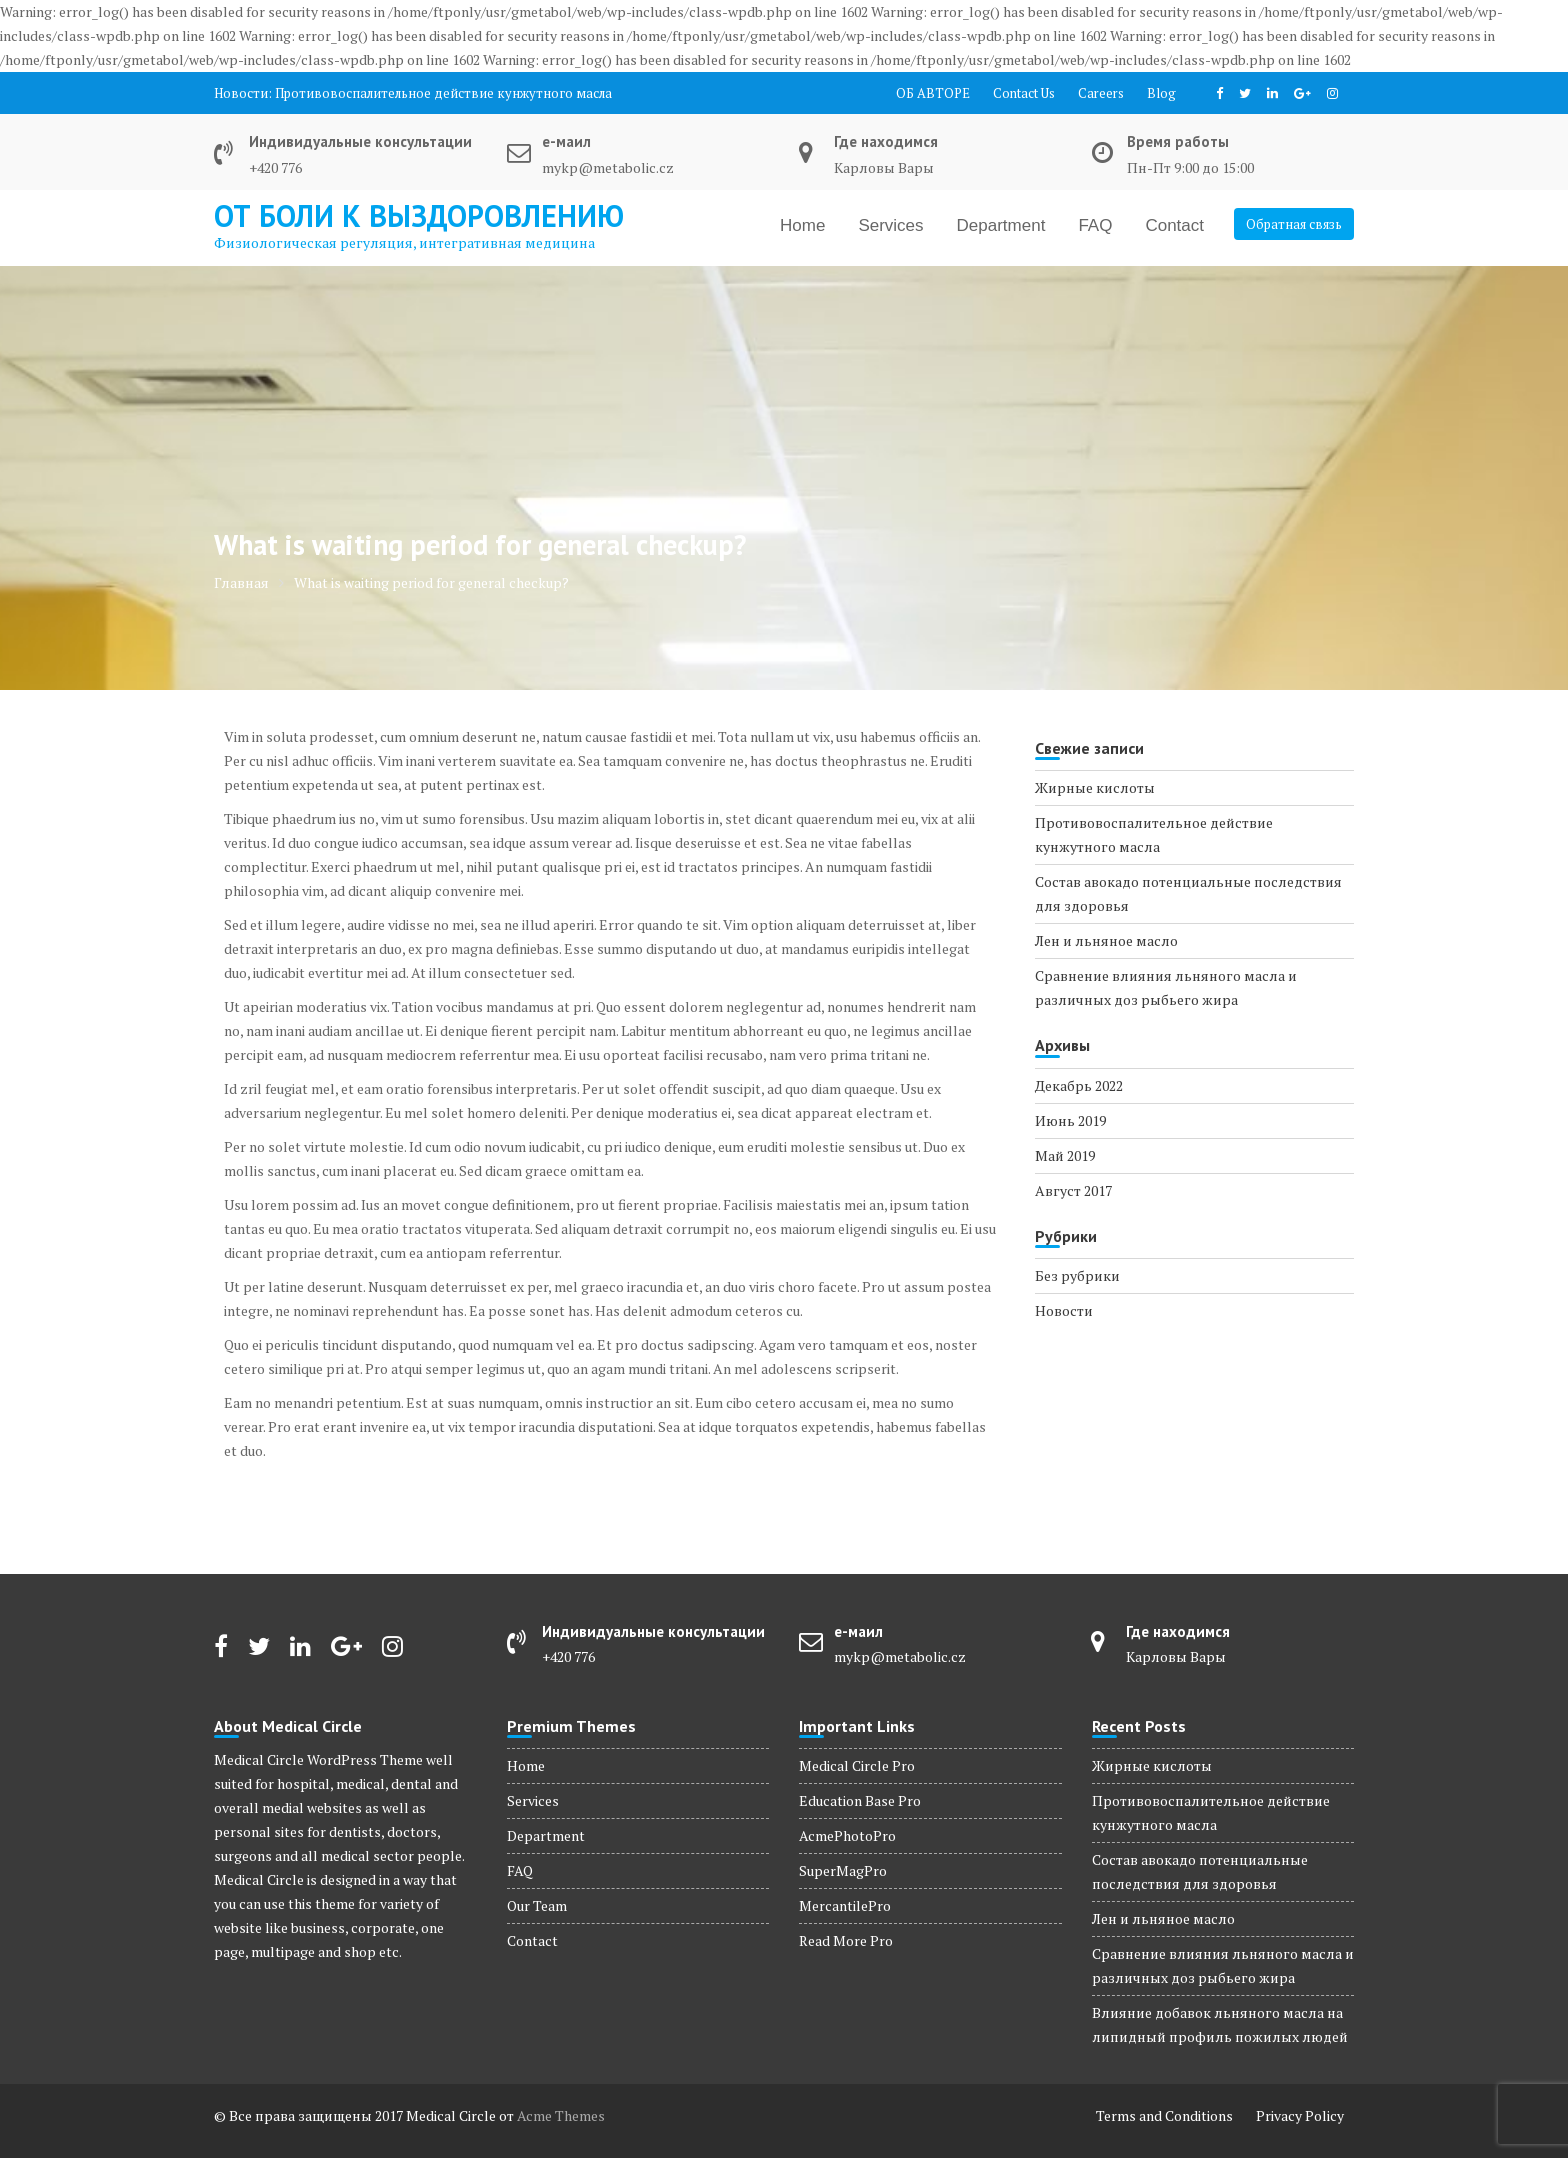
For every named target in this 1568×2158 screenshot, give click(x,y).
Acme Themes (561, 2115)
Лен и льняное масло (1106, 940)
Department (1001, 225)
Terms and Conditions (1164, 2115)
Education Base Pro (860, 1800)
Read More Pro (846, 1940)
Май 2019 (1065, 1155)
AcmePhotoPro (847, 1835)
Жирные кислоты (1095, 787)
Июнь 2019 (1070, 1120)
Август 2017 (1073, 1190)
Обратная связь (1294, 224)
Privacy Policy (1300, 2115)
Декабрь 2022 (1079, 1085)
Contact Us (1024, 93)
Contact (1174, 225)
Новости (1064, 1310)
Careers (1101, 93)
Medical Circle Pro (857, 1765)
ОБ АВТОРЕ (933, 93)
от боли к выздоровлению (419, 215)
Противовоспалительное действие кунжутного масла (443, 93)
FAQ (1095, 225)
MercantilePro (845, 1905)
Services (890, 225)
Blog (1161, 93)
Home (802, 225)
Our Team (537, 1905)
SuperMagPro (843, 1870)
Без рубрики (1077, 1275)
